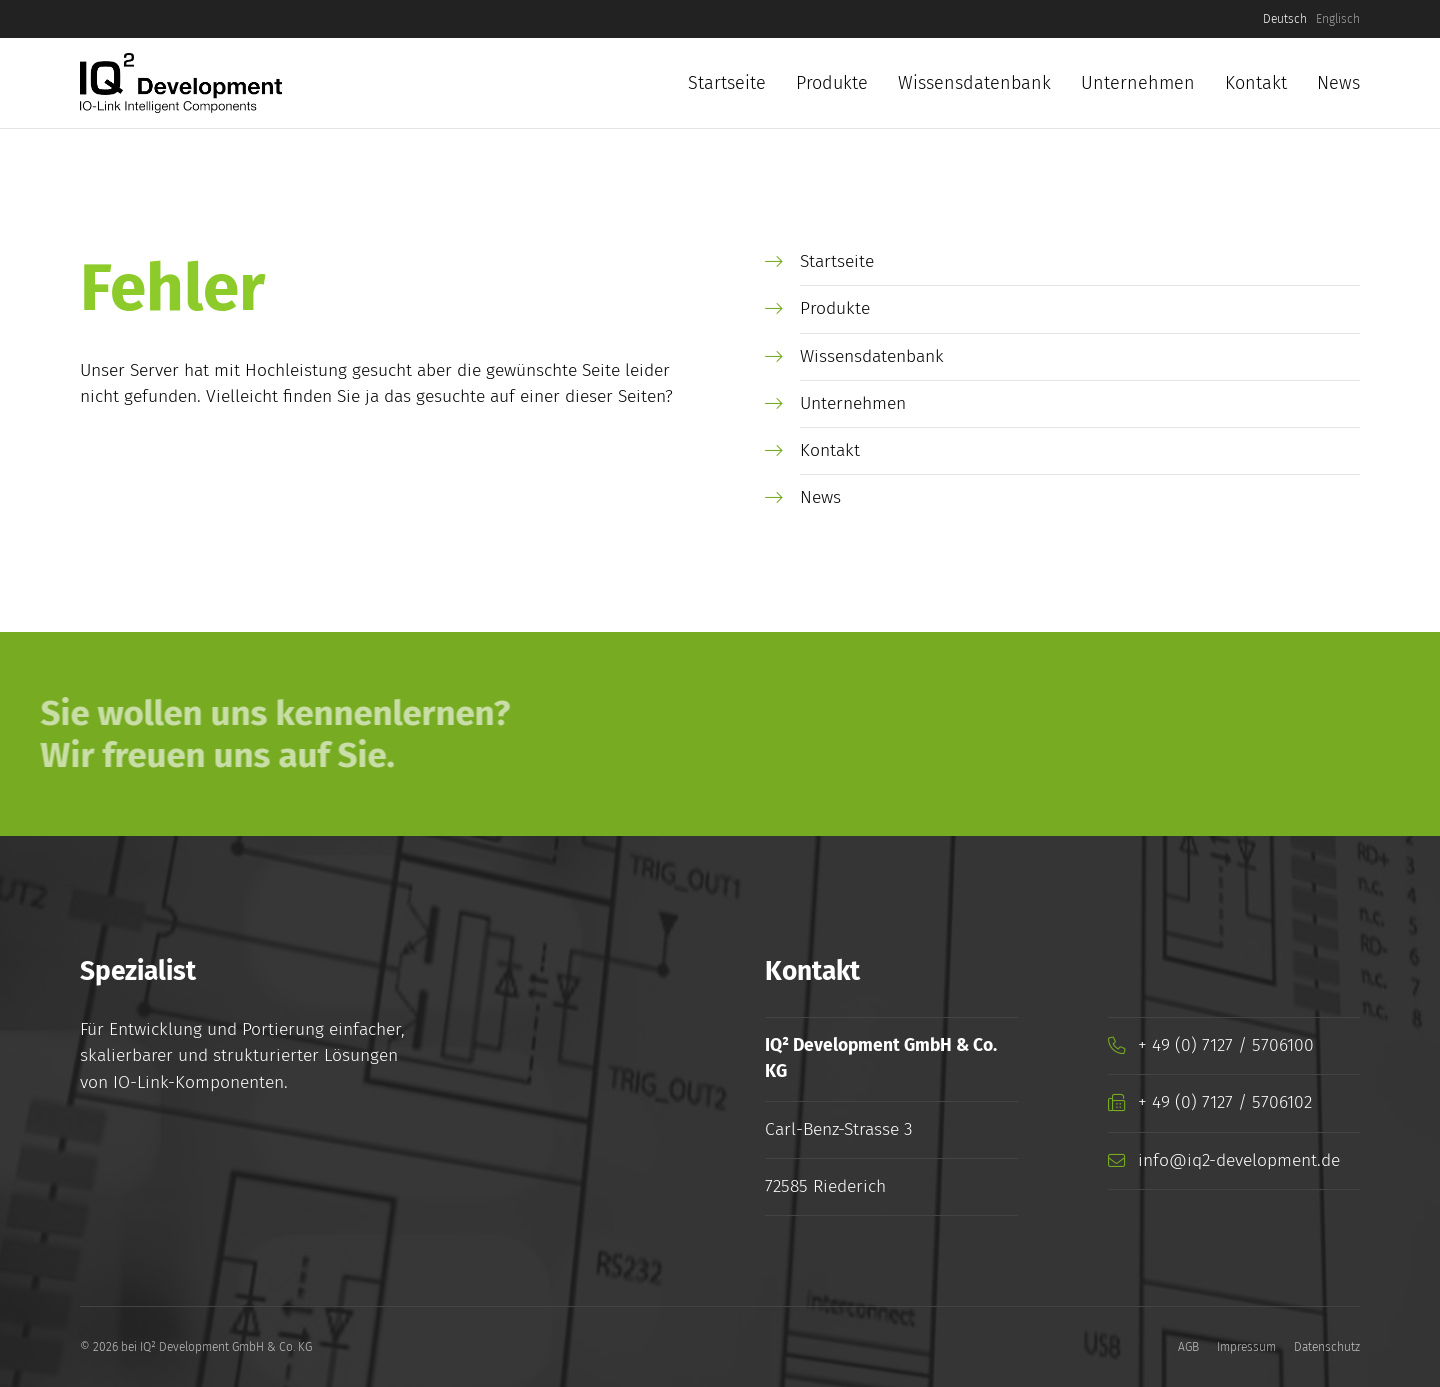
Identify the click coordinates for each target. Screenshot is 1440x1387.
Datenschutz (1327, 1347)
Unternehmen (1138, 83)
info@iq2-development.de (1239, 1160)
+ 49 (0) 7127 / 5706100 (1226, 1045)
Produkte (832, 83)
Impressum (1246, 1347)
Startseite (727, 83)
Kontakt (1256, 83)
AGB (1188, 1347)
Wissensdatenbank (974, 83)
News (1338, 83)
